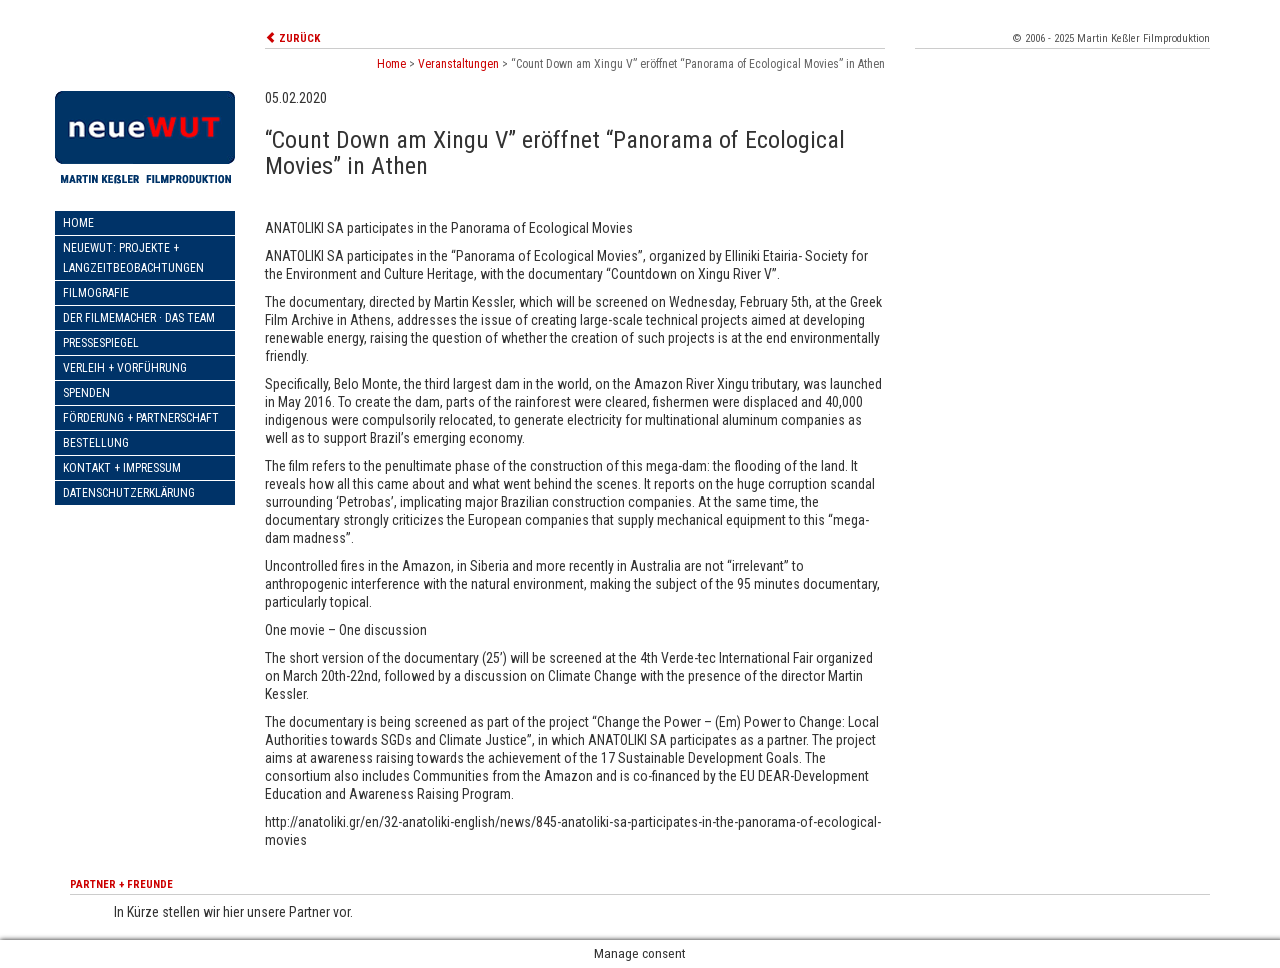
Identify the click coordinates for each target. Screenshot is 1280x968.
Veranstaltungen (458, 64)
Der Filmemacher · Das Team (139, 318)
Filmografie (96, 293)
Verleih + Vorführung (125, 368)
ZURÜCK (292, 38)
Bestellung (96, 443)
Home (78, 223)
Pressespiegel (101, 343)
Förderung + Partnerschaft (141, 418)
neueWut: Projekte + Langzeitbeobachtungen (133, 258)
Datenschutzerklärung (129, 493)
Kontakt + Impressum (122, 468)
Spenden (86, 393)
